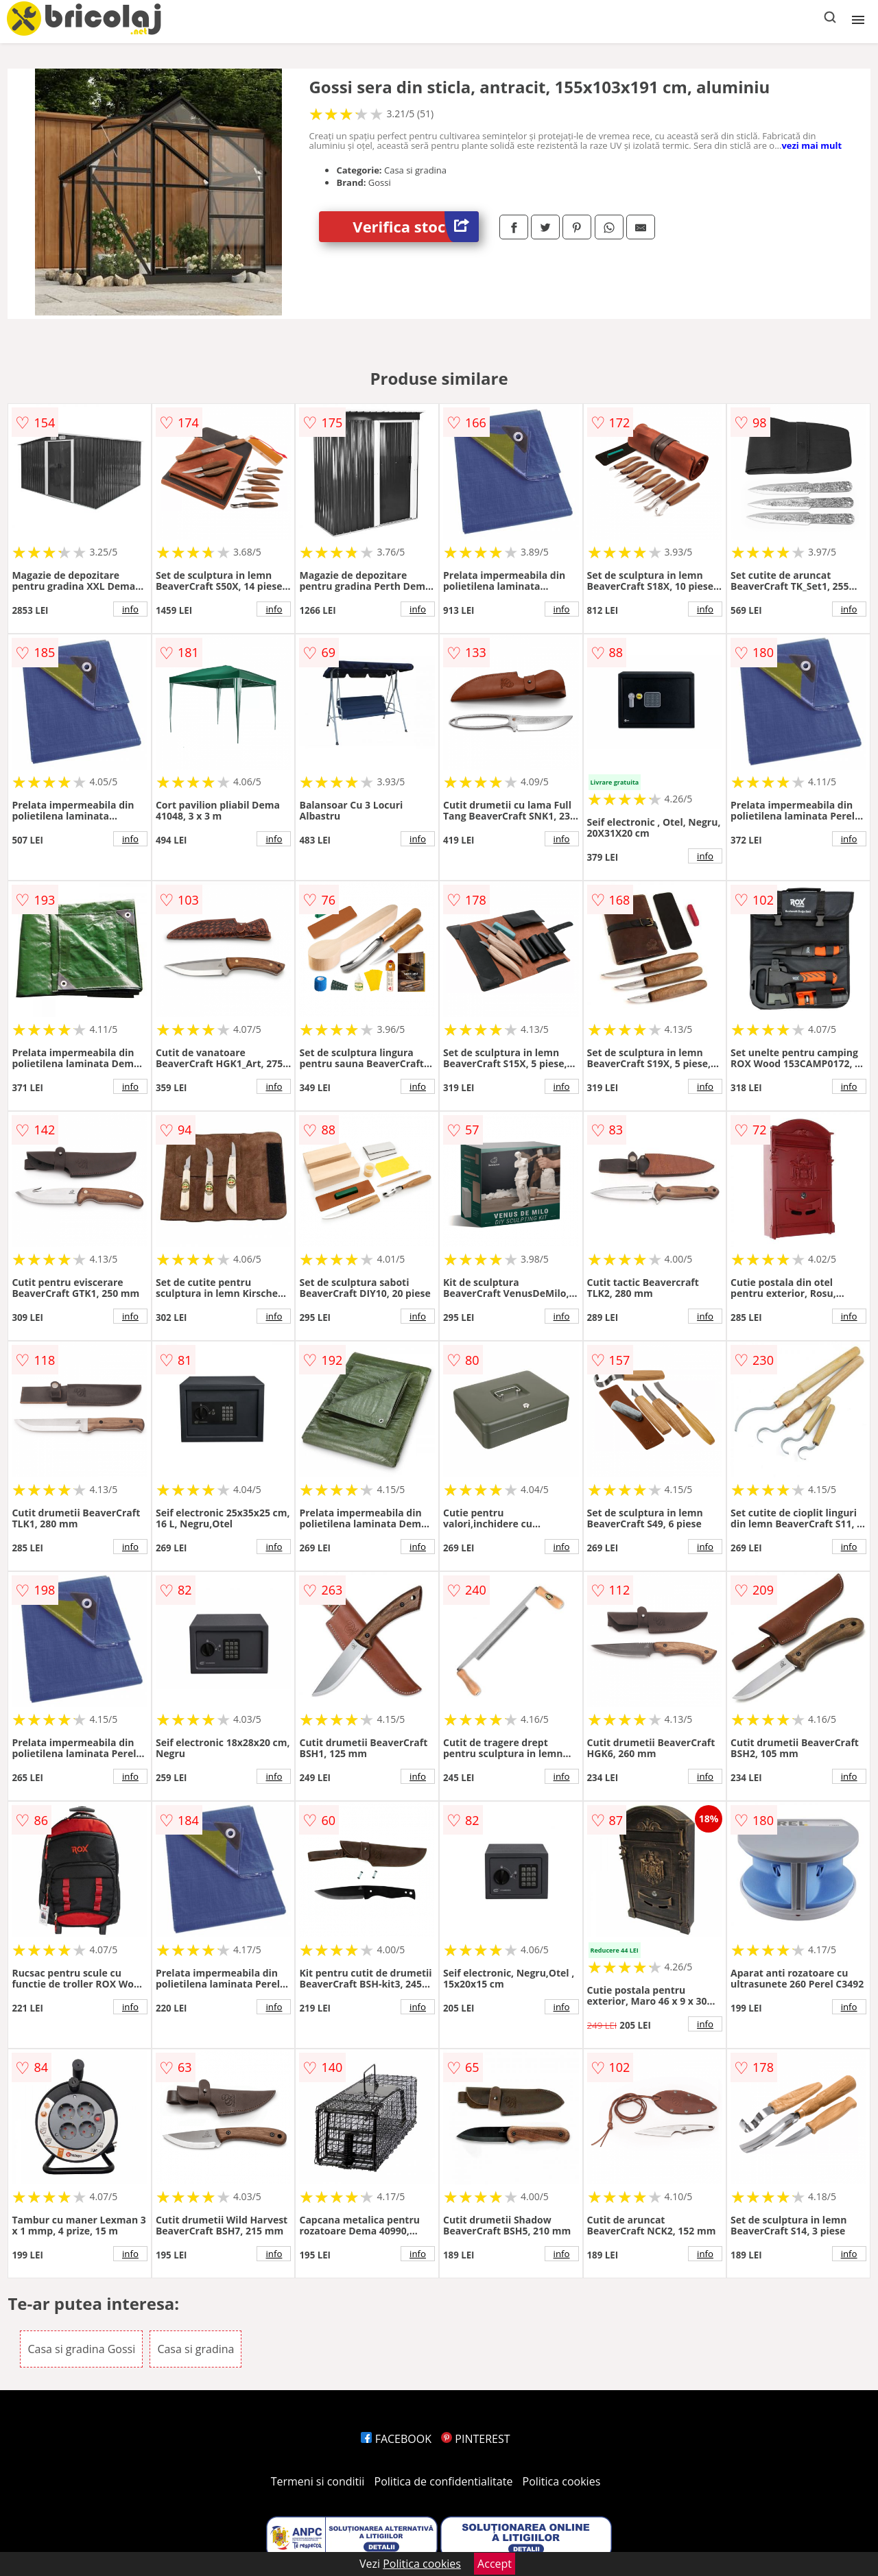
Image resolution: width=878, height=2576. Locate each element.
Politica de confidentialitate (444, 2481)
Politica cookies (562, 2481)
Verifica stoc (416, 226)
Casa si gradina (195, 2349)
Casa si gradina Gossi (81, 2349)
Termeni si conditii (318, 2481)
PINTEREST (475, 2438)
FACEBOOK (396, 2438)
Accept (494, 2563)
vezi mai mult (811, 145)
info (130, 609)
